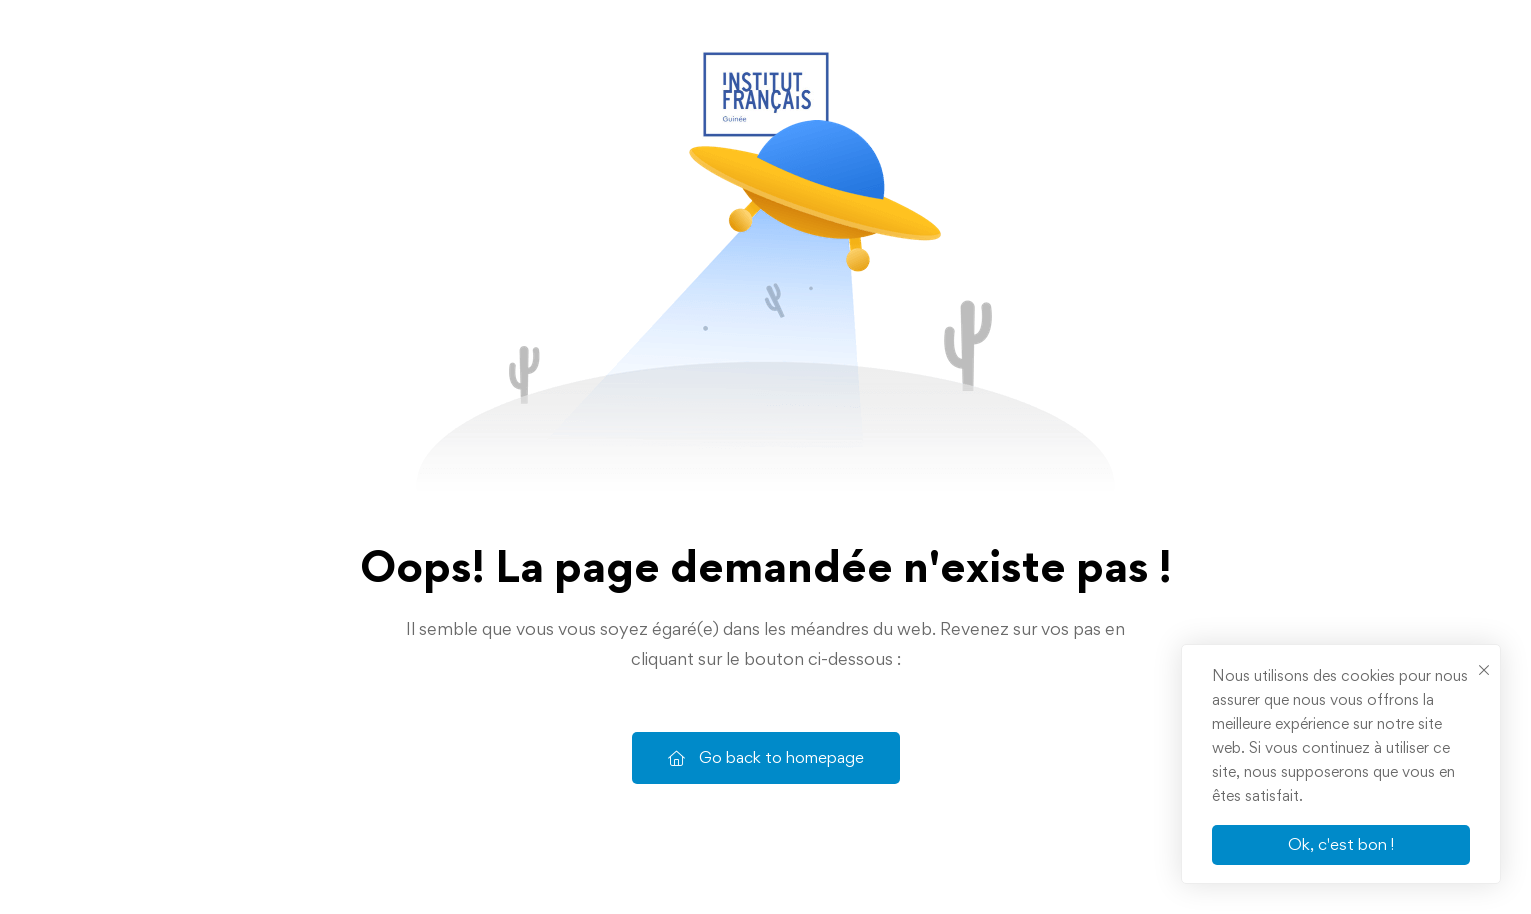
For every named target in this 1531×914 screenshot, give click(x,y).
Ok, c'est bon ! (1341, 844)
